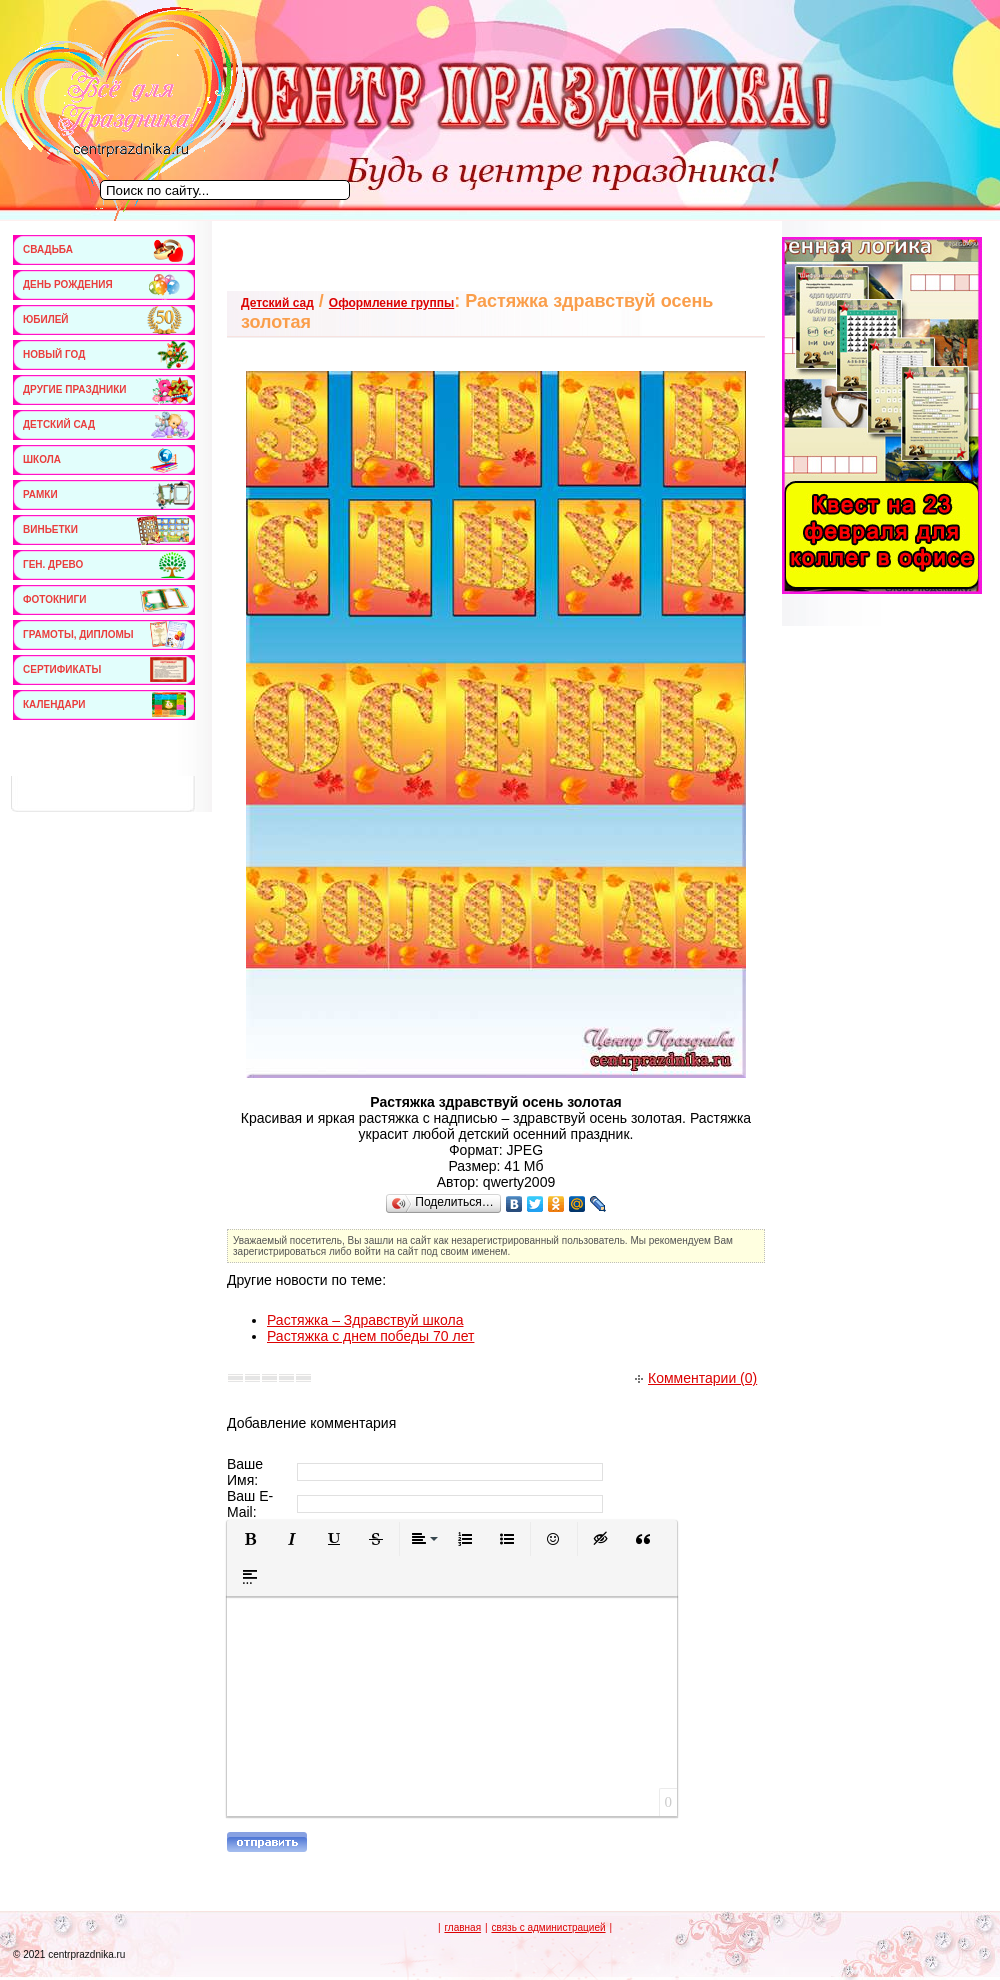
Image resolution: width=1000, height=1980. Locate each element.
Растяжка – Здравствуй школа (365, 1320)
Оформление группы (391, 303)
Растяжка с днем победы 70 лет (370, 1336)
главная (462, 1927)
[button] (250, 1539)
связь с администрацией (548, 1927)
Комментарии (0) (696, 1378)
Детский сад (277, 303)
